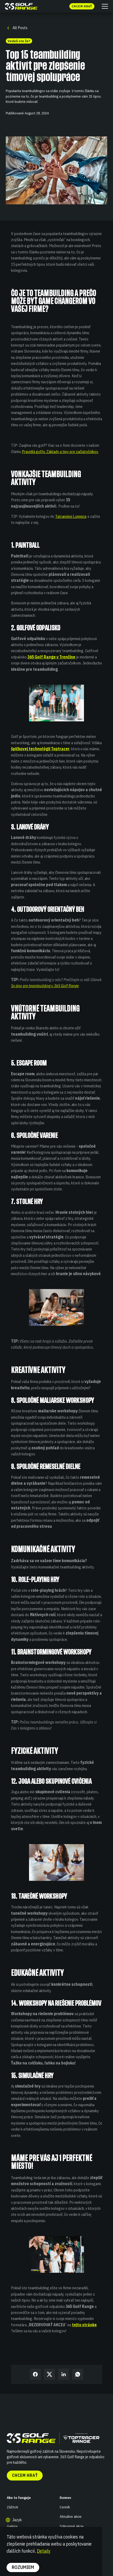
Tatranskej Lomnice (71, 516)
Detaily (43, 2551)
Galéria (12, 2526)
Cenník (65, 2507)
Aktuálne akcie (71, 2516)
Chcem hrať (25, 2475)
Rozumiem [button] (23, 2567)
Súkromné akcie (72, 2526)
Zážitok (12, 2507)
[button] (104, 6)
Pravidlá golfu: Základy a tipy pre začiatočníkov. (60, 451)
